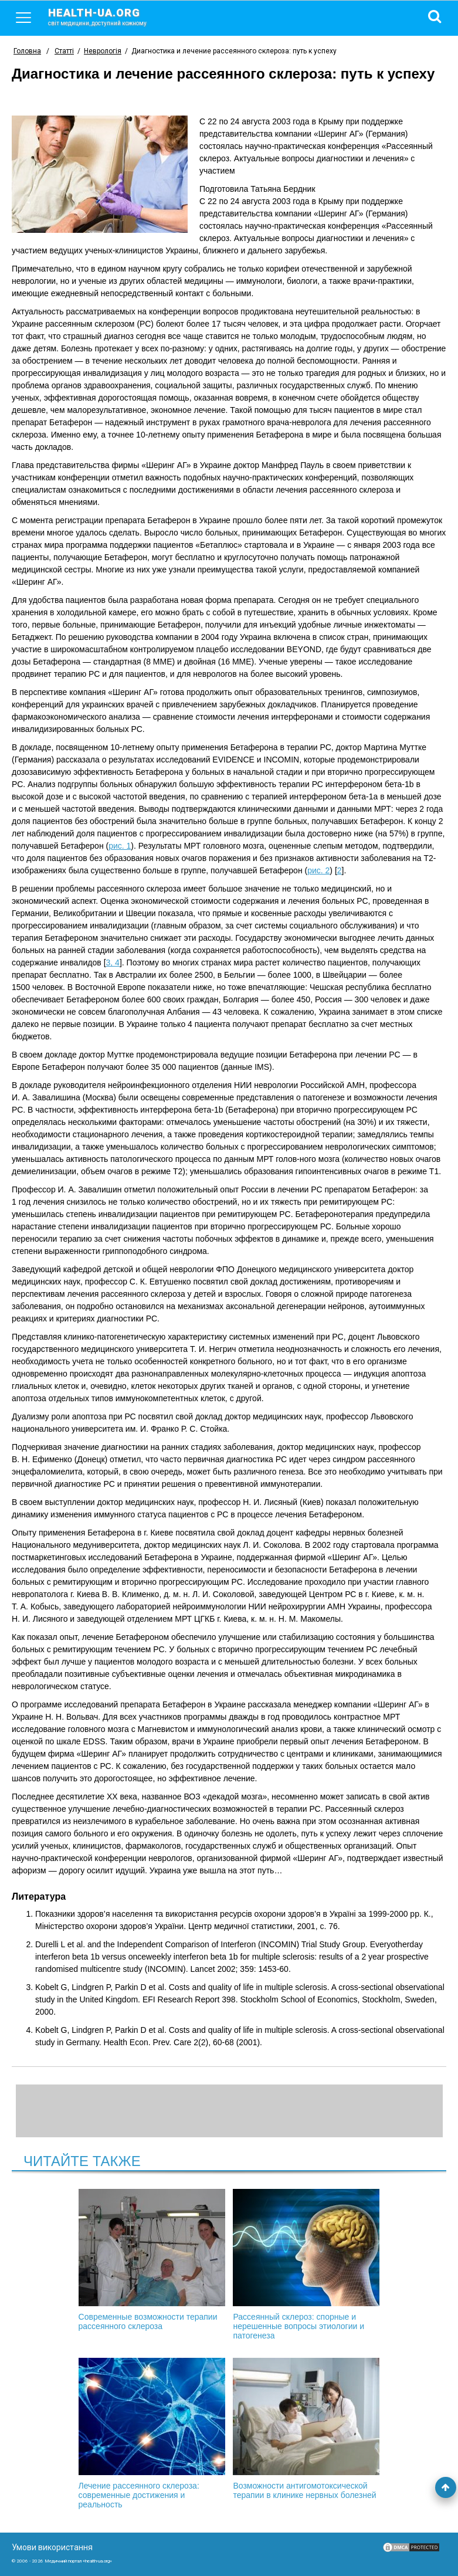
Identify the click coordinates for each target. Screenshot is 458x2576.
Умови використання (52, 2547)
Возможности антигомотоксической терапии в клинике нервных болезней (306, 2429)
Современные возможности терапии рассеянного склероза (152, 2260)
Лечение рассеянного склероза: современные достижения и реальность (152, 2433)
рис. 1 (119, 845)
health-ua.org (106, 16)
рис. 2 (318, 870)
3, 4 (113, 962)
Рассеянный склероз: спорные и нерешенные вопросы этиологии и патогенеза (306, 2264)
